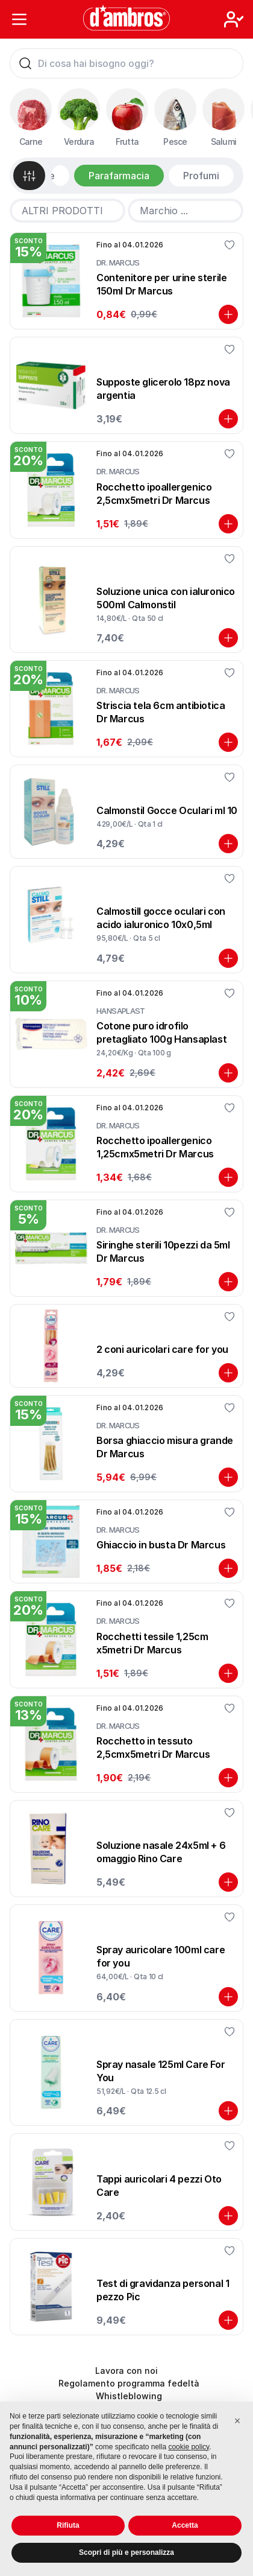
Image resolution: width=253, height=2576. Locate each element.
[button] (237, 2421)
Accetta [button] (185, 2525)
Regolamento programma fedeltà (128, 2383)
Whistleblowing (129, 2396)
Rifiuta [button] (68, 2525)
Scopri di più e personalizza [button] (126, 2552)
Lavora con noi (126, 2370)
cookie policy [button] (188, 2447)
